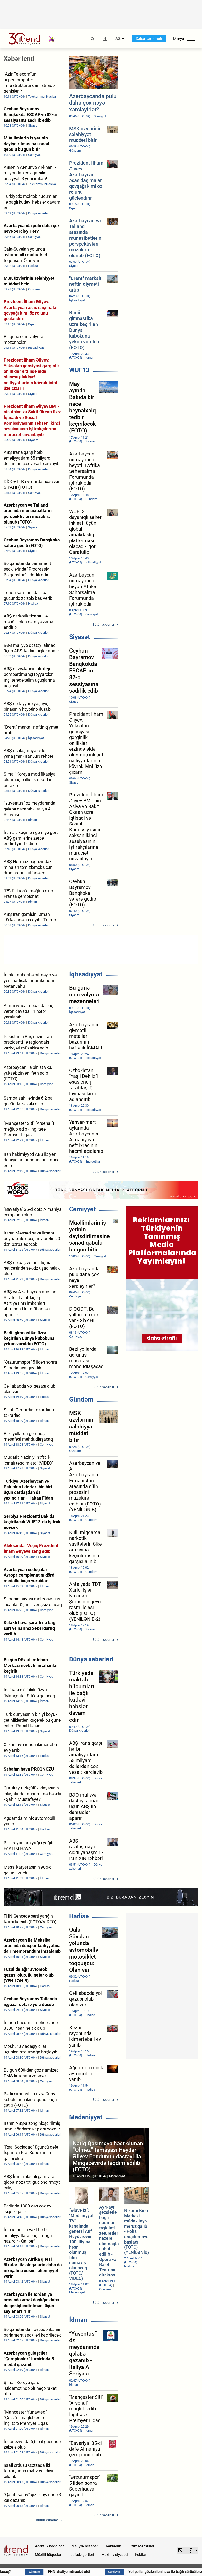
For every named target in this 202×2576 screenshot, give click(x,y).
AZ (118, 39)
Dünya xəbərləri (91, 1659)
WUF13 (79, 370)
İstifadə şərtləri (82, 2555)
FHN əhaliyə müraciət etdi (144, 2571)
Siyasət (79, 636)
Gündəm (81, 1399)
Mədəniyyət (85, 2117)
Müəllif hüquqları (48, 2555)
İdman (78, 2319)
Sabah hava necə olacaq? (65, 2571)
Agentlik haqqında (49, 2546)
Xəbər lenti (19, 58)
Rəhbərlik (113, 2546)
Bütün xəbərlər (103, 624)
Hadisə (79, 1916)
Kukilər (140, 2555)
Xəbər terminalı (149, 38)
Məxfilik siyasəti (114, 2555)
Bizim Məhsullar (141, 2546)
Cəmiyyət (82, 1209)
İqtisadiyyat (85, 974)
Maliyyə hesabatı (85, 2546)
